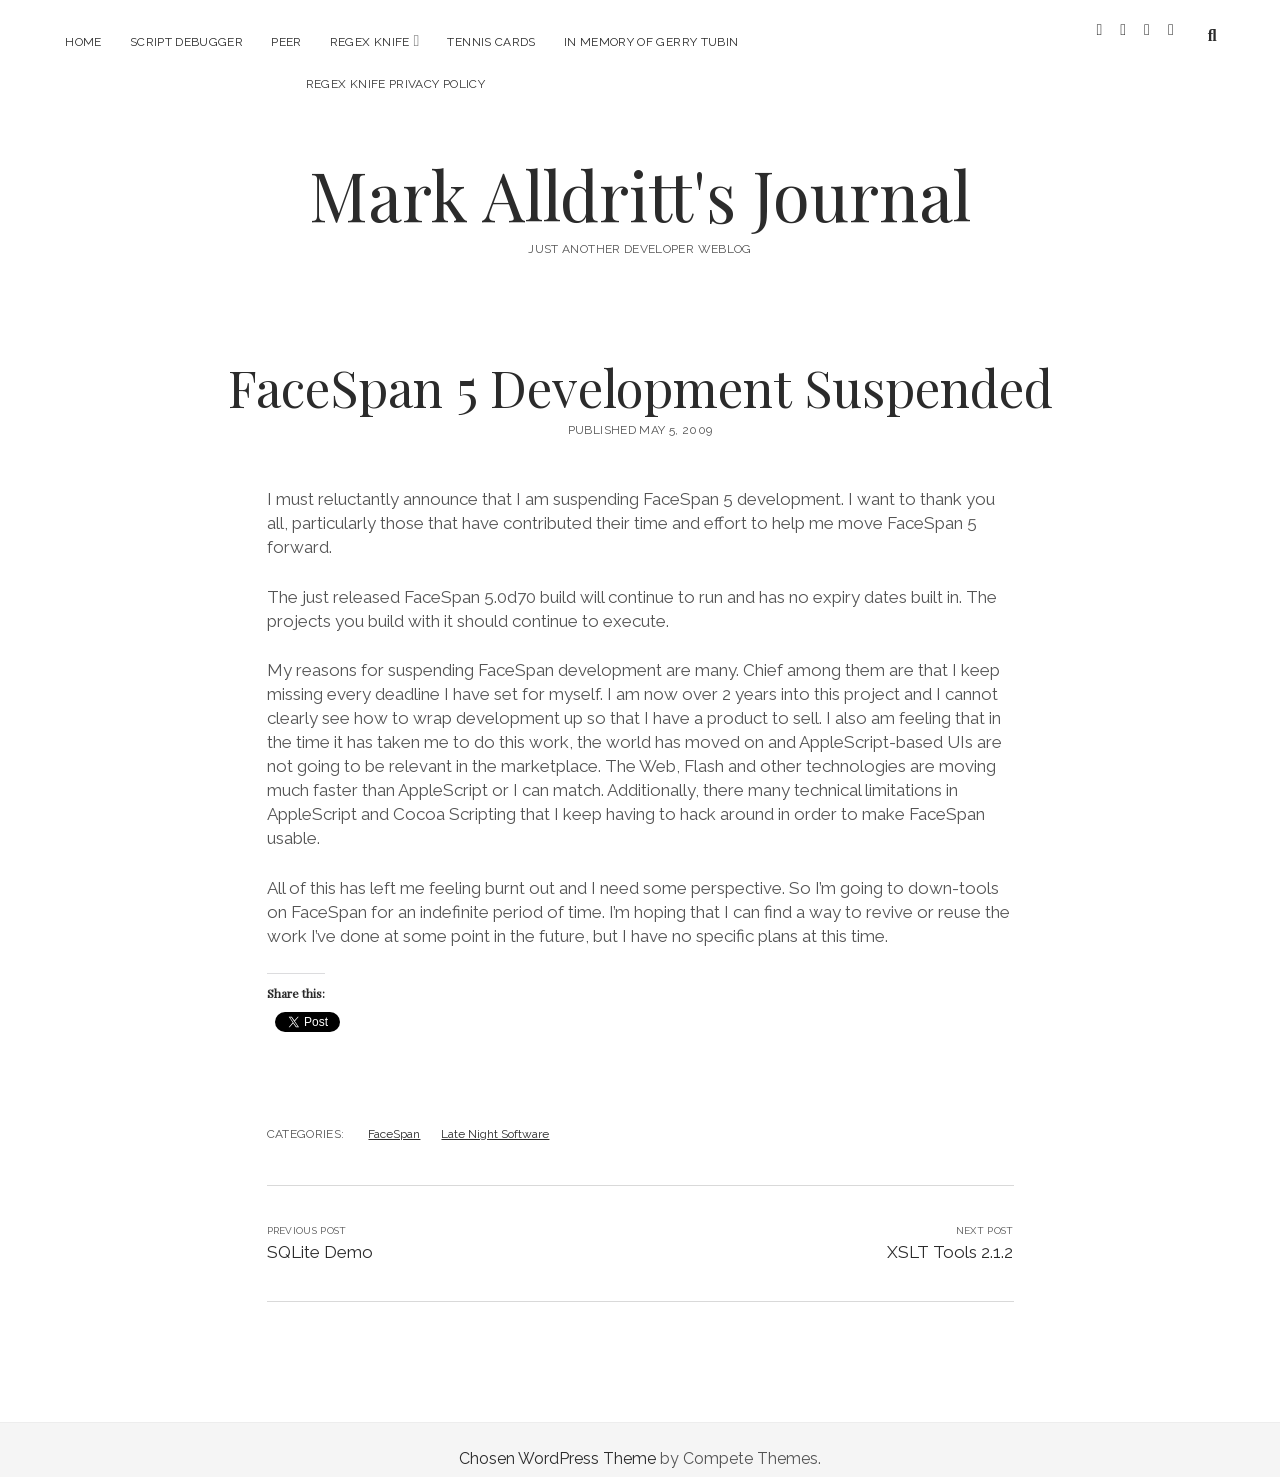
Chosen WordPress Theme (557, 1440)
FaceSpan (394, 1116)
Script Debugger (186, 42)
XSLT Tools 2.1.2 (950, 1234)
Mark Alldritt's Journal (640, 176)
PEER (286, 42)
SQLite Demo (320, 1234)
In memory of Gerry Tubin (651, 42)
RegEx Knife (370, 42)
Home (83, 42)
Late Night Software (495, 1116)
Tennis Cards (491, 42)
